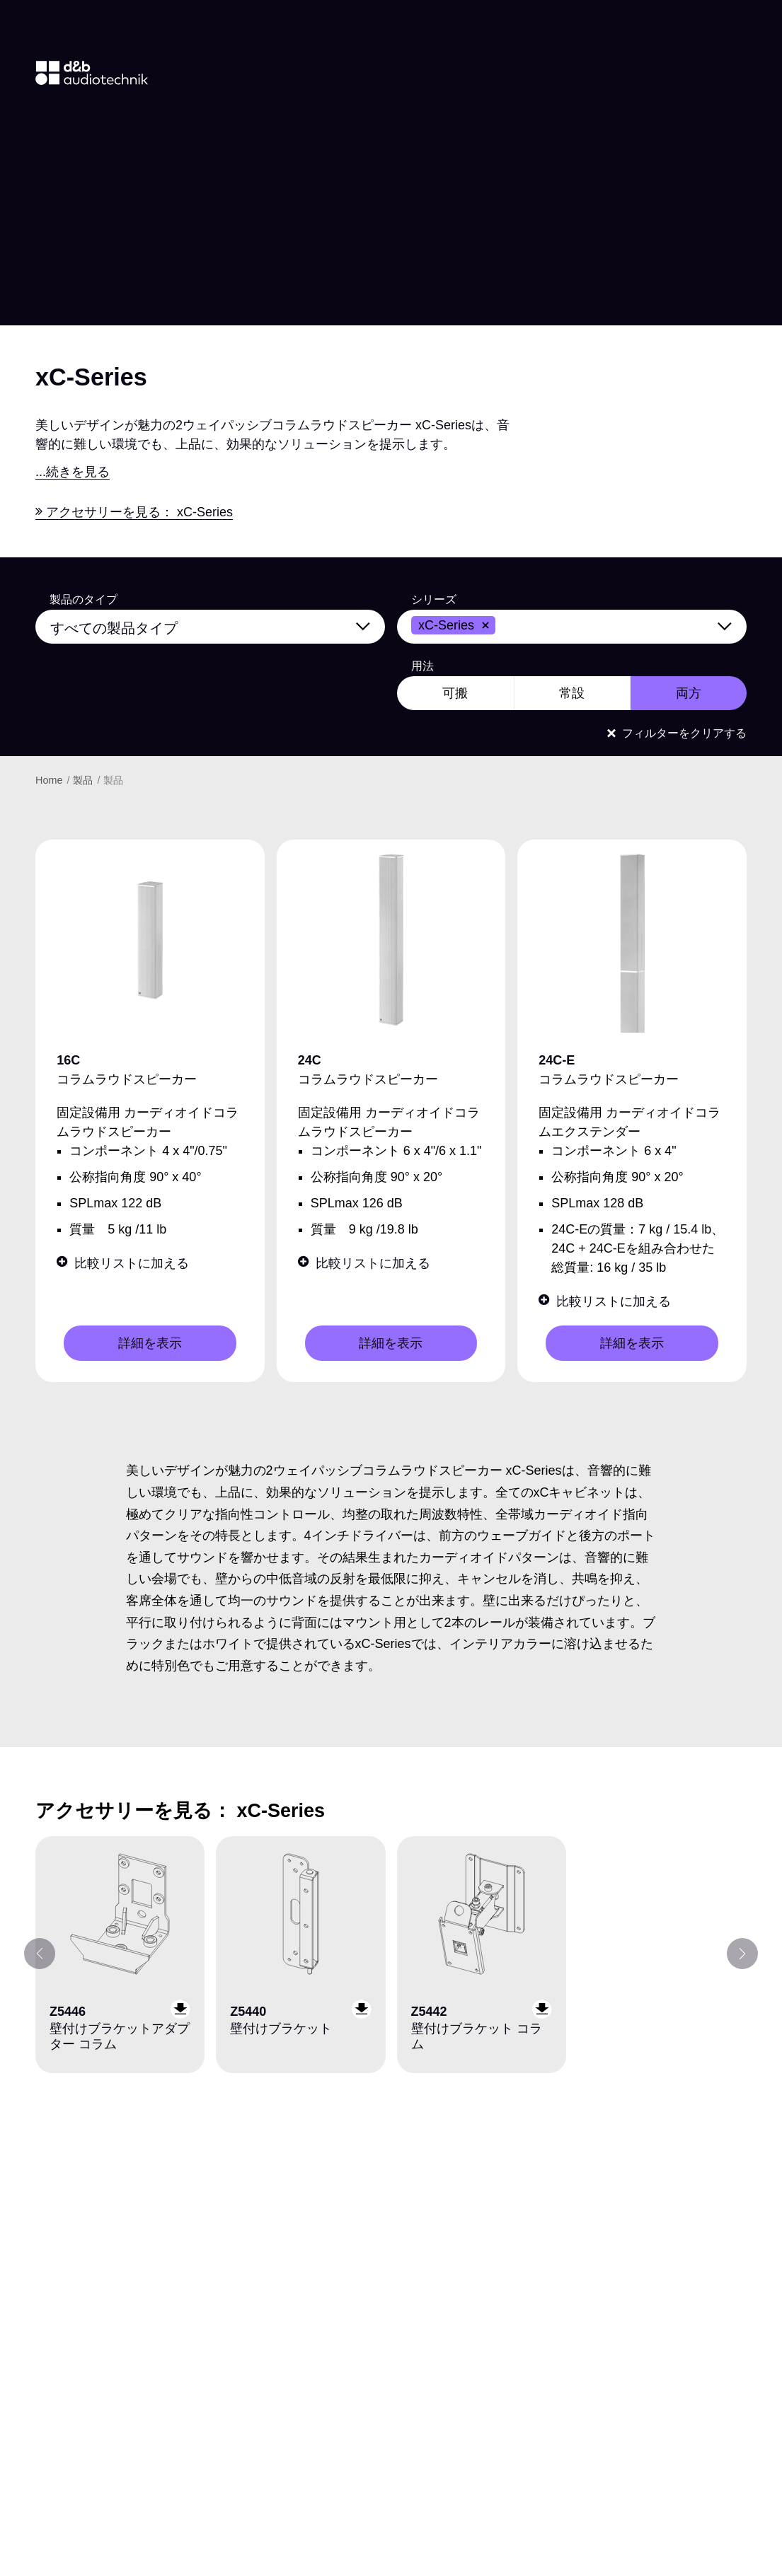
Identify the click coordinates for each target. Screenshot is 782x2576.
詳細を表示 (150, 1343)
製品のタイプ (83, 599)
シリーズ (433, 599)
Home (50, 780)
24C (309, 1060)
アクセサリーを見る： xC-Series (134, 511)
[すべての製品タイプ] (219, 624)
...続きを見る (72, 472)
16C (68, 1060)
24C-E (557, 1060)
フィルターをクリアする (676, 733)
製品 (84, 780)
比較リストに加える (123, 1262)
